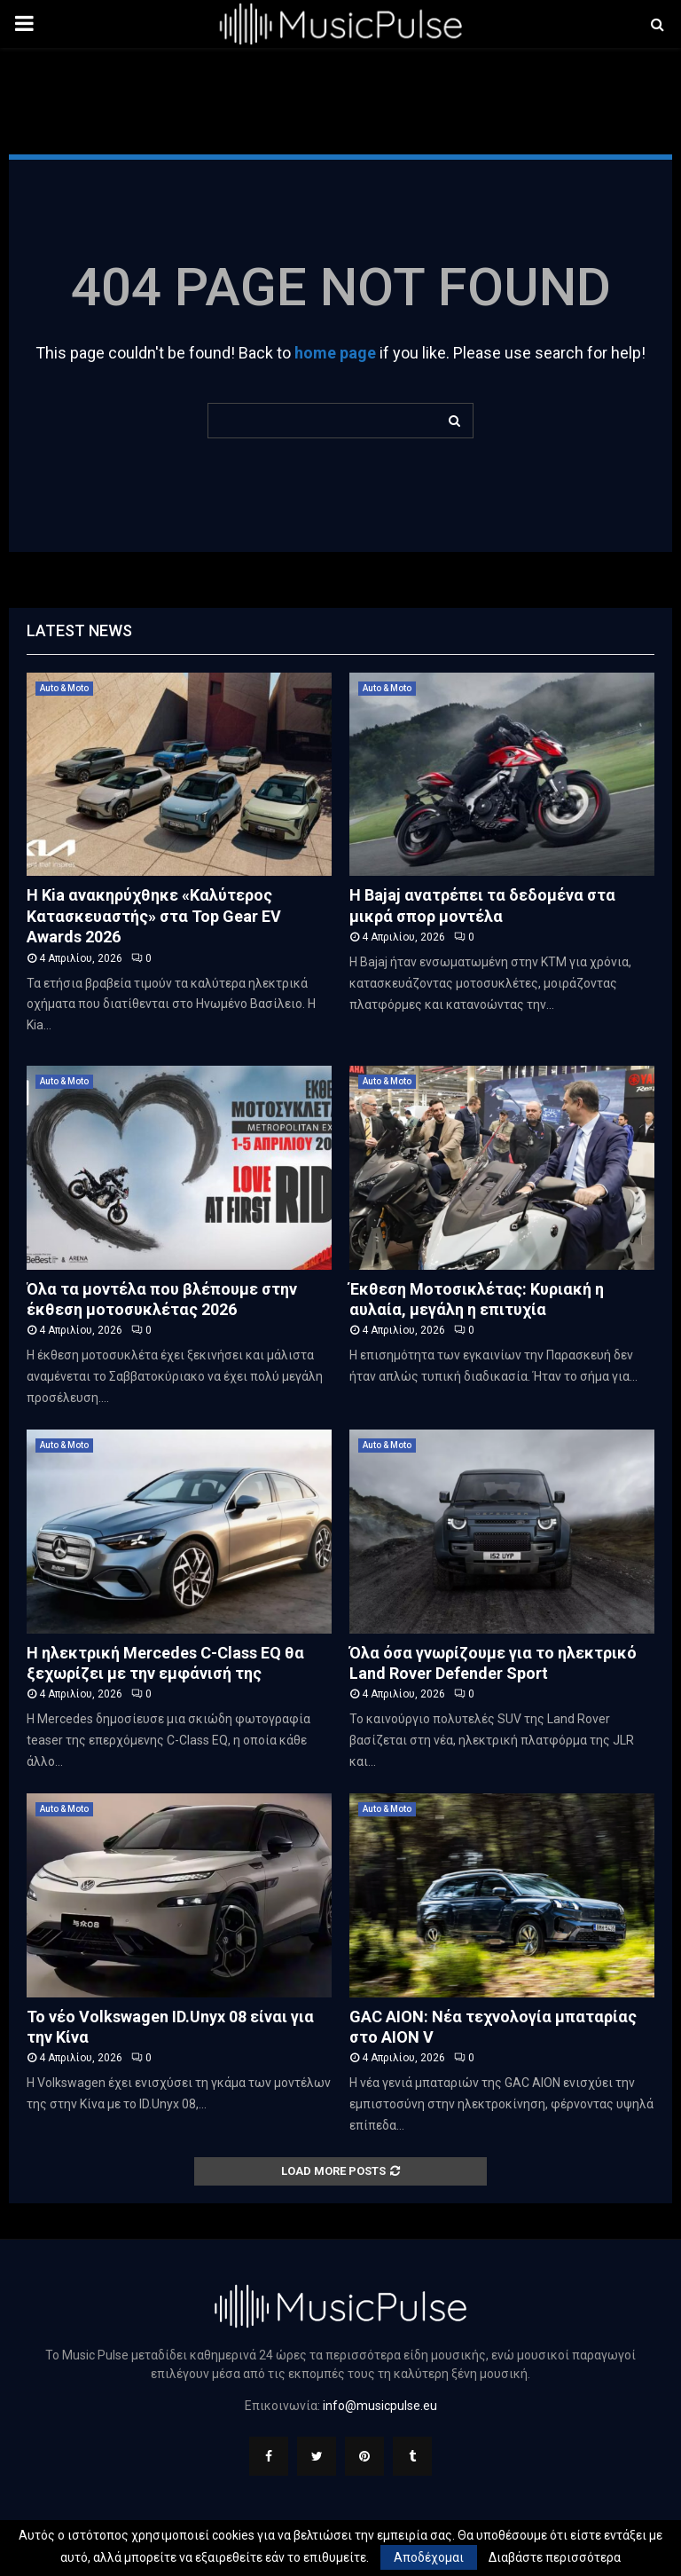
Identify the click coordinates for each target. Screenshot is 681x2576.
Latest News (79, 630)
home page (335, 352)
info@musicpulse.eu (380, 2406)
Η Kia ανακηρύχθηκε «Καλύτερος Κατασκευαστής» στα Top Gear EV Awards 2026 (154, 916)
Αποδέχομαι (429, 2557)
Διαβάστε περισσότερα (555, 2557)
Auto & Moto (64, 688)
